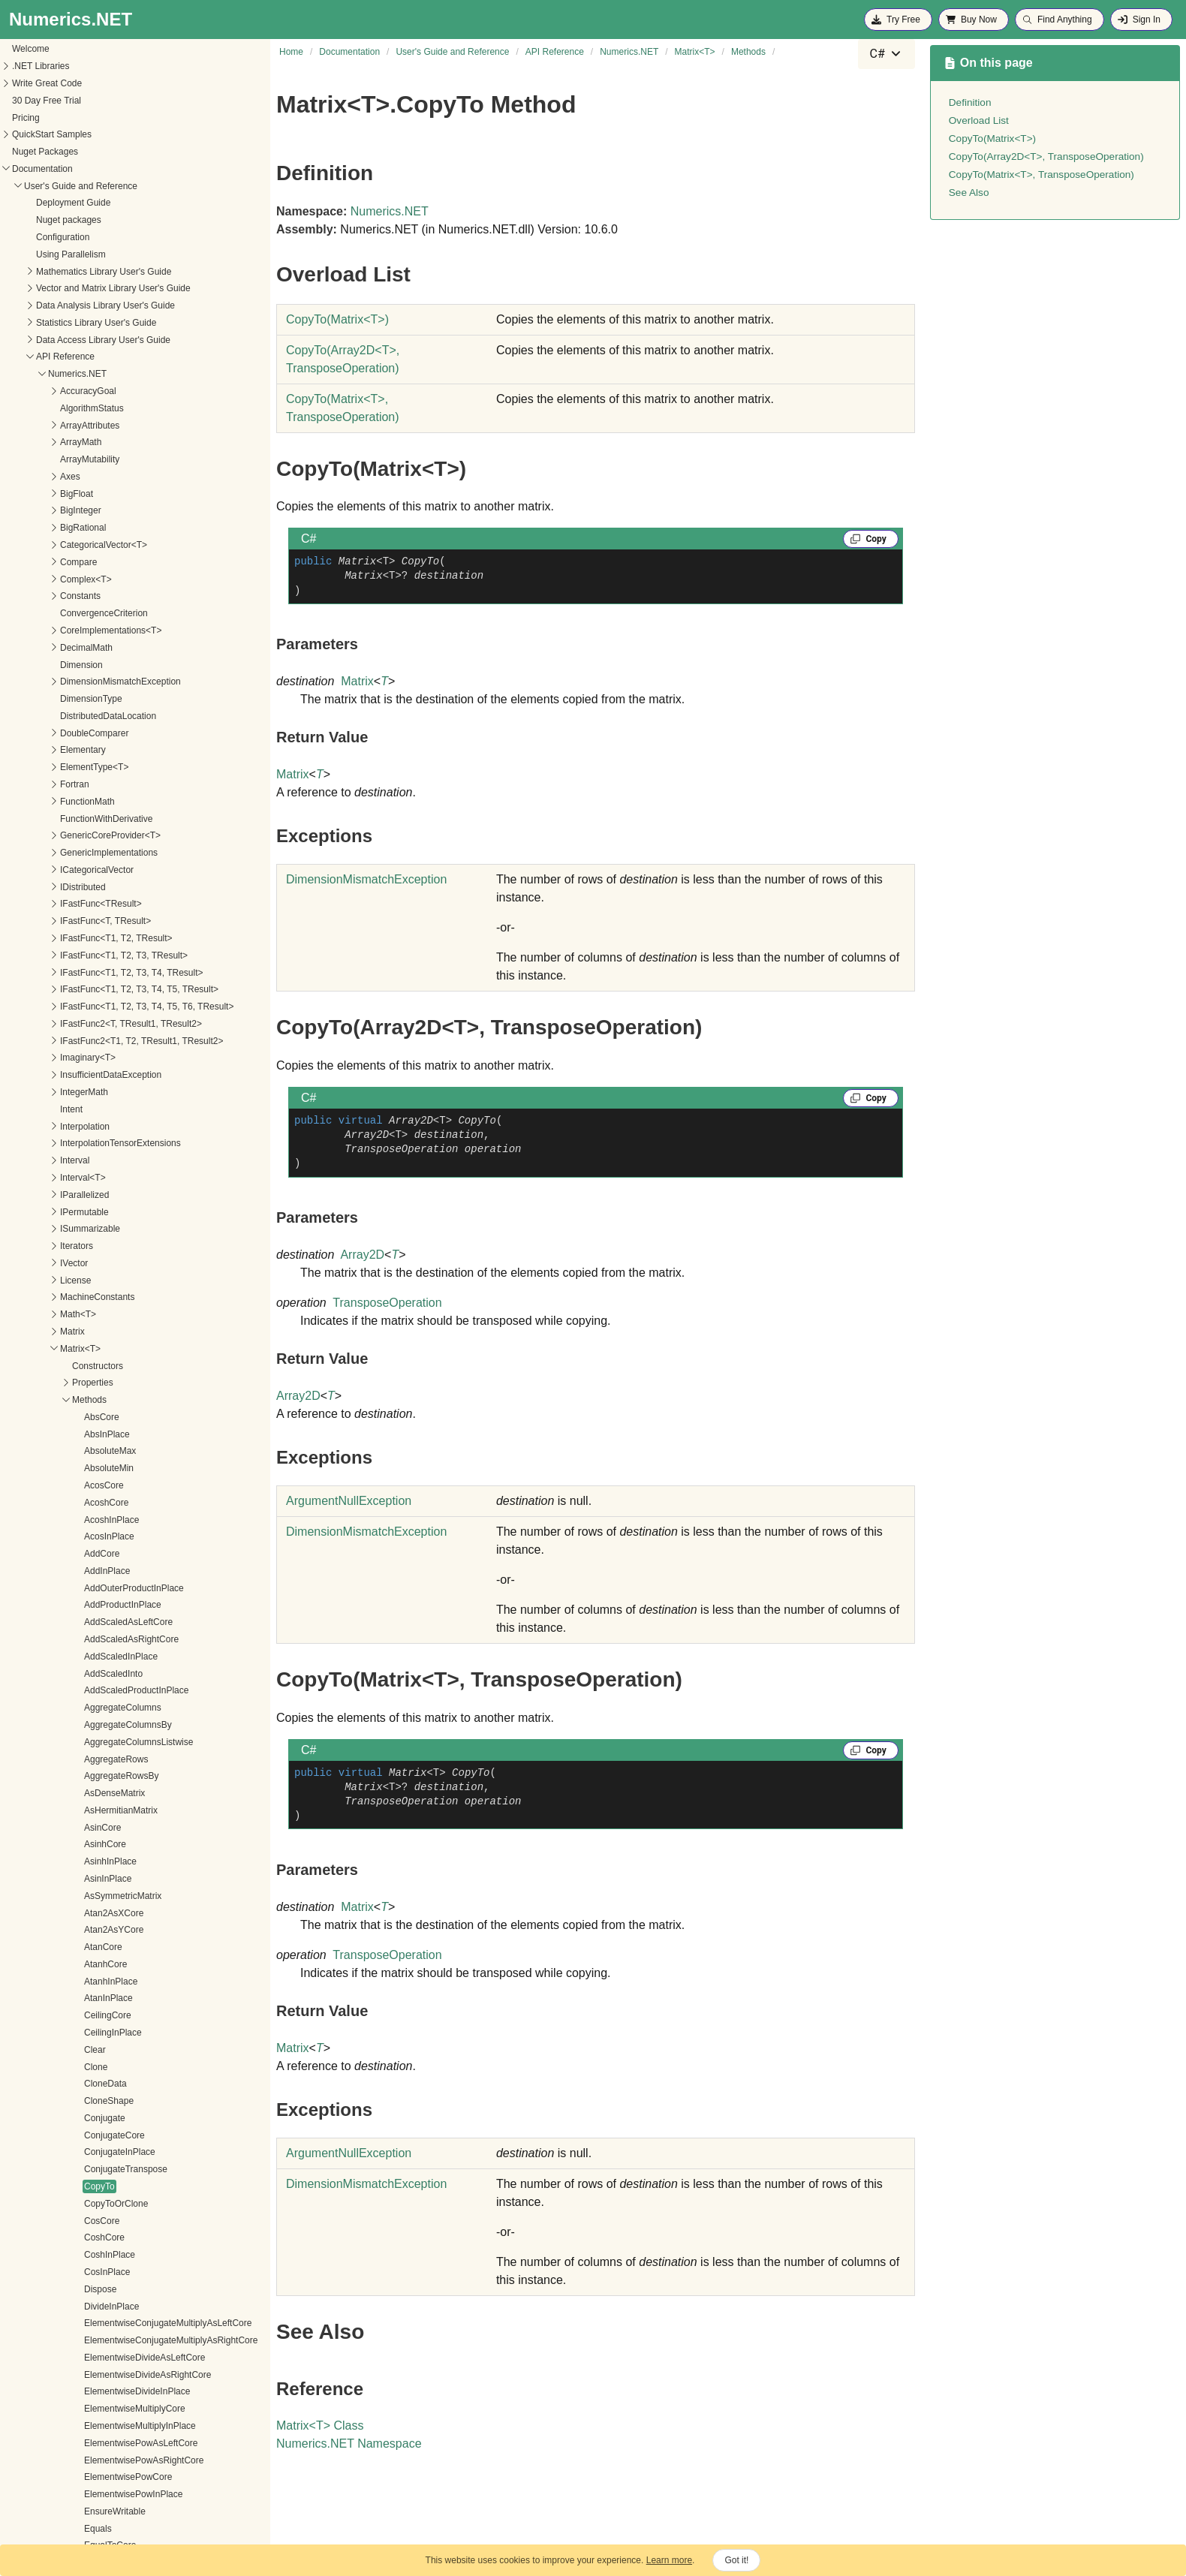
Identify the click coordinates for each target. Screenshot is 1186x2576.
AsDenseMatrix (98, 136)
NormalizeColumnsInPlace (121, 2410)
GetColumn (91, 1076)
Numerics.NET (390, 211)
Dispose (84, 632)
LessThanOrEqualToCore (119, 1914)
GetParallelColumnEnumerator (129, 1418)
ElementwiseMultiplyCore (119, 751)
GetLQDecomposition (111, 1316)
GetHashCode (96, 1264)
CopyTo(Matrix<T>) (992, 138)
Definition (970, 102)
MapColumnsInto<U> (110, 2085)
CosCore (86, 563)
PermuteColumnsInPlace (118, 2495)
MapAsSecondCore (107, 2034)
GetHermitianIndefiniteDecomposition (143, 1281)
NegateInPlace (98, 2393)
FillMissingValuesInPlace (117, 957)
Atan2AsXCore (98, 256)
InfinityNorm (92, 1812)
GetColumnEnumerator (114, 1111)
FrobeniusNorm (99, 1025)
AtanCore (87, 289)
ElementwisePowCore (112, 819)
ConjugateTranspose (110, 512)
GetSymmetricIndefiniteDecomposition (144, 1709)
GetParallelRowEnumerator (123, 1435)
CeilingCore (92, 358)
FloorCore (88, 991)
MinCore (85, 2239)
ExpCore (86, 922)
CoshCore (88, 580)
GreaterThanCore (103, 1760)
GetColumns (93, 1127)
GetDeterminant (100, 1196)
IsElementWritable (104, 1828)
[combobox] (886, 54)
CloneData (89, 426)
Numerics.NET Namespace (349, 2443)
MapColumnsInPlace (110, 2068)
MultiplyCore (93, 2359)
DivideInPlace (95, 649)
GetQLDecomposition (111, 1469)
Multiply (83, 2256)
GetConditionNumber (110, 1179)
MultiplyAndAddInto (107, 2307)
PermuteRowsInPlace (111, 2529)
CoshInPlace (93, 597)
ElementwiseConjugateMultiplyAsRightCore (155, 683)
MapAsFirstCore (101, 2017)
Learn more (669, 2560)
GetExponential (99, 1247)
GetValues (89, 1743)
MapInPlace (92, 2102)
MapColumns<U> (103, 2051)
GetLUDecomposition (111, 1333)
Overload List (979, 120)
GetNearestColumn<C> (115, 1350)
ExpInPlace (91, 939)
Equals (82, 871)
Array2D (362, 1254)
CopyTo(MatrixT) (337, 319)
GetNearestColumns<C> (117, 1367)
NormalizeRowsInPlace (114, 2427)
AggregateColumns (107, 50)
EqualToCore (94, 888)
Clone (80, 410)
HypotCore (89, 1794)
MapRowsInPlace (103, 2153)
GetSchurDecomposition (117, 1606)
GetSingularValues (105, 1641)
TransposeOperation (387, 1302)
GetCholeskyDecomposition (123, 1059)
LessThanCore (98, 1897)
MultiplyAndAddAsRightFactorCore (137, 2291)
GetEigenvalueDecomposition (127, 1230)
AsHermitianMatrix (105, 153)
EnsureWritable (99, 854)
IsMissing (87, 1845)
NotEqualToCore (101, 2461)
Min (75, 2221)
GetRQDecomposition (112, 1589)
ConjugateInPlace (104, 494)
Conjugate (89, 461)
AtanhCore (89, 307)
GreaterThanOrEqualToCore (125, 1777)
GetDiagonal (93, 1213)
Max (77, 2188)
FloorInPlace (93, 1008)
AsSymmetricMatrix (107, 238)
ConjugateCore (98, 478)
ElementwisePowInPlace (117, 837)
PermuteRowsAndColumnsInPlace (137, 2513)
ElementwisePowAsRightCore (128, 803)
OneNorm (87, 2478)
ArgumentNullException (348, 1500)
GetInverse (90, 1298)
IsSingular (88, 1863)
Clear (79, 392)
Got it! (736, 2560)
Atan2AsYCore (98, 272)
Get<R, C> (89, 1042)
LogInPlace (90, 1999)
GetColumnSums (102, 1144)
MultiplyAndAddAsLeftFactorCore (134, 2273)
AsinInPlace (92, 221)
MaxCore (86, 2205)
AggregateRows (100, 102)
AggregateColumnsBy (112, 67)
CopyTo (83, 529)
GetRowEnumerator (108, 1538)
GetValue (86, 1726)
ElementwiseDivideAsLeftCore (128, 700)
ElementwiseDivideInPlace (121, 734)
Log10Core (90, 1948)
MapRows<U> (96, 2136)
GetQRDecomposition (112, 1487)
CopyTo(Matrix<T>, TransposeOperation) (1041, 174)
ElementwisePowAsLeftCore (125, 786)
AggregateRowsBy (105, 118)
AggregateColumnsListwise (122, 85)
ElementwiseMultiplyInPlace (124, 768)
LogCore (85, 1982)
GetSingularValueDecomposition (133, 1623)
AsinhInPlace (94, 204)
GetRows (86, 1555)
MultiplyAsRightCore (109, 2342)
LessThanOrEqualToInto (116, 1931)
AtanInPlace (92, 341)
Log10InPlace (95, 1966)
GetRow (84, 1504)
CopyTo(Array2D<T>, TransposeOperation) (1046, 156)
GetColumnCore (101, 1093)
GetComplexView (102, 1162)
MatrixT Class (319, 2425)
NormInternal (94, 2444)
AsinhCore (89, 187)
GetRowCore (94, 1520)
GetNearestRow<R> (108, 1384)
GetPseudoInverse (105, 1452)
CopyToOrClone (100, 546)
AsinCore (86, 170)
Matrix (357, 681)
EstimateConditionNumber (120, 905)
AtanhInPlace (95, 324)
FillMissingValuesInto (110, 973)
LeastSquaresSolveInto (114, 1880)
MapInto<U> (93, 2119)
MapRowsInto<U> (104, 2170)
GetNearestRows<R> (111, 1401)
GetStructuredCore (106, 1658)
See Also (969, 192)
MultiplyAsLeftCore (106, 2324)
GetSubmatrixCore (105, 1692)
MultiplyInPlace (98, 2375)
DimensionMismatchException (366, 879)
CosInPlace (91, 614)
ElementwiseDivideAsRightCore (131, 717)
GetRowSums (96, 1572)
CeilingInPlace (97, 375)
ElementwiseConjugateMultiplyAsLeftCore (152, 666)
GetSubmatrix (95, 1674)
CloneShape (93, 443)
